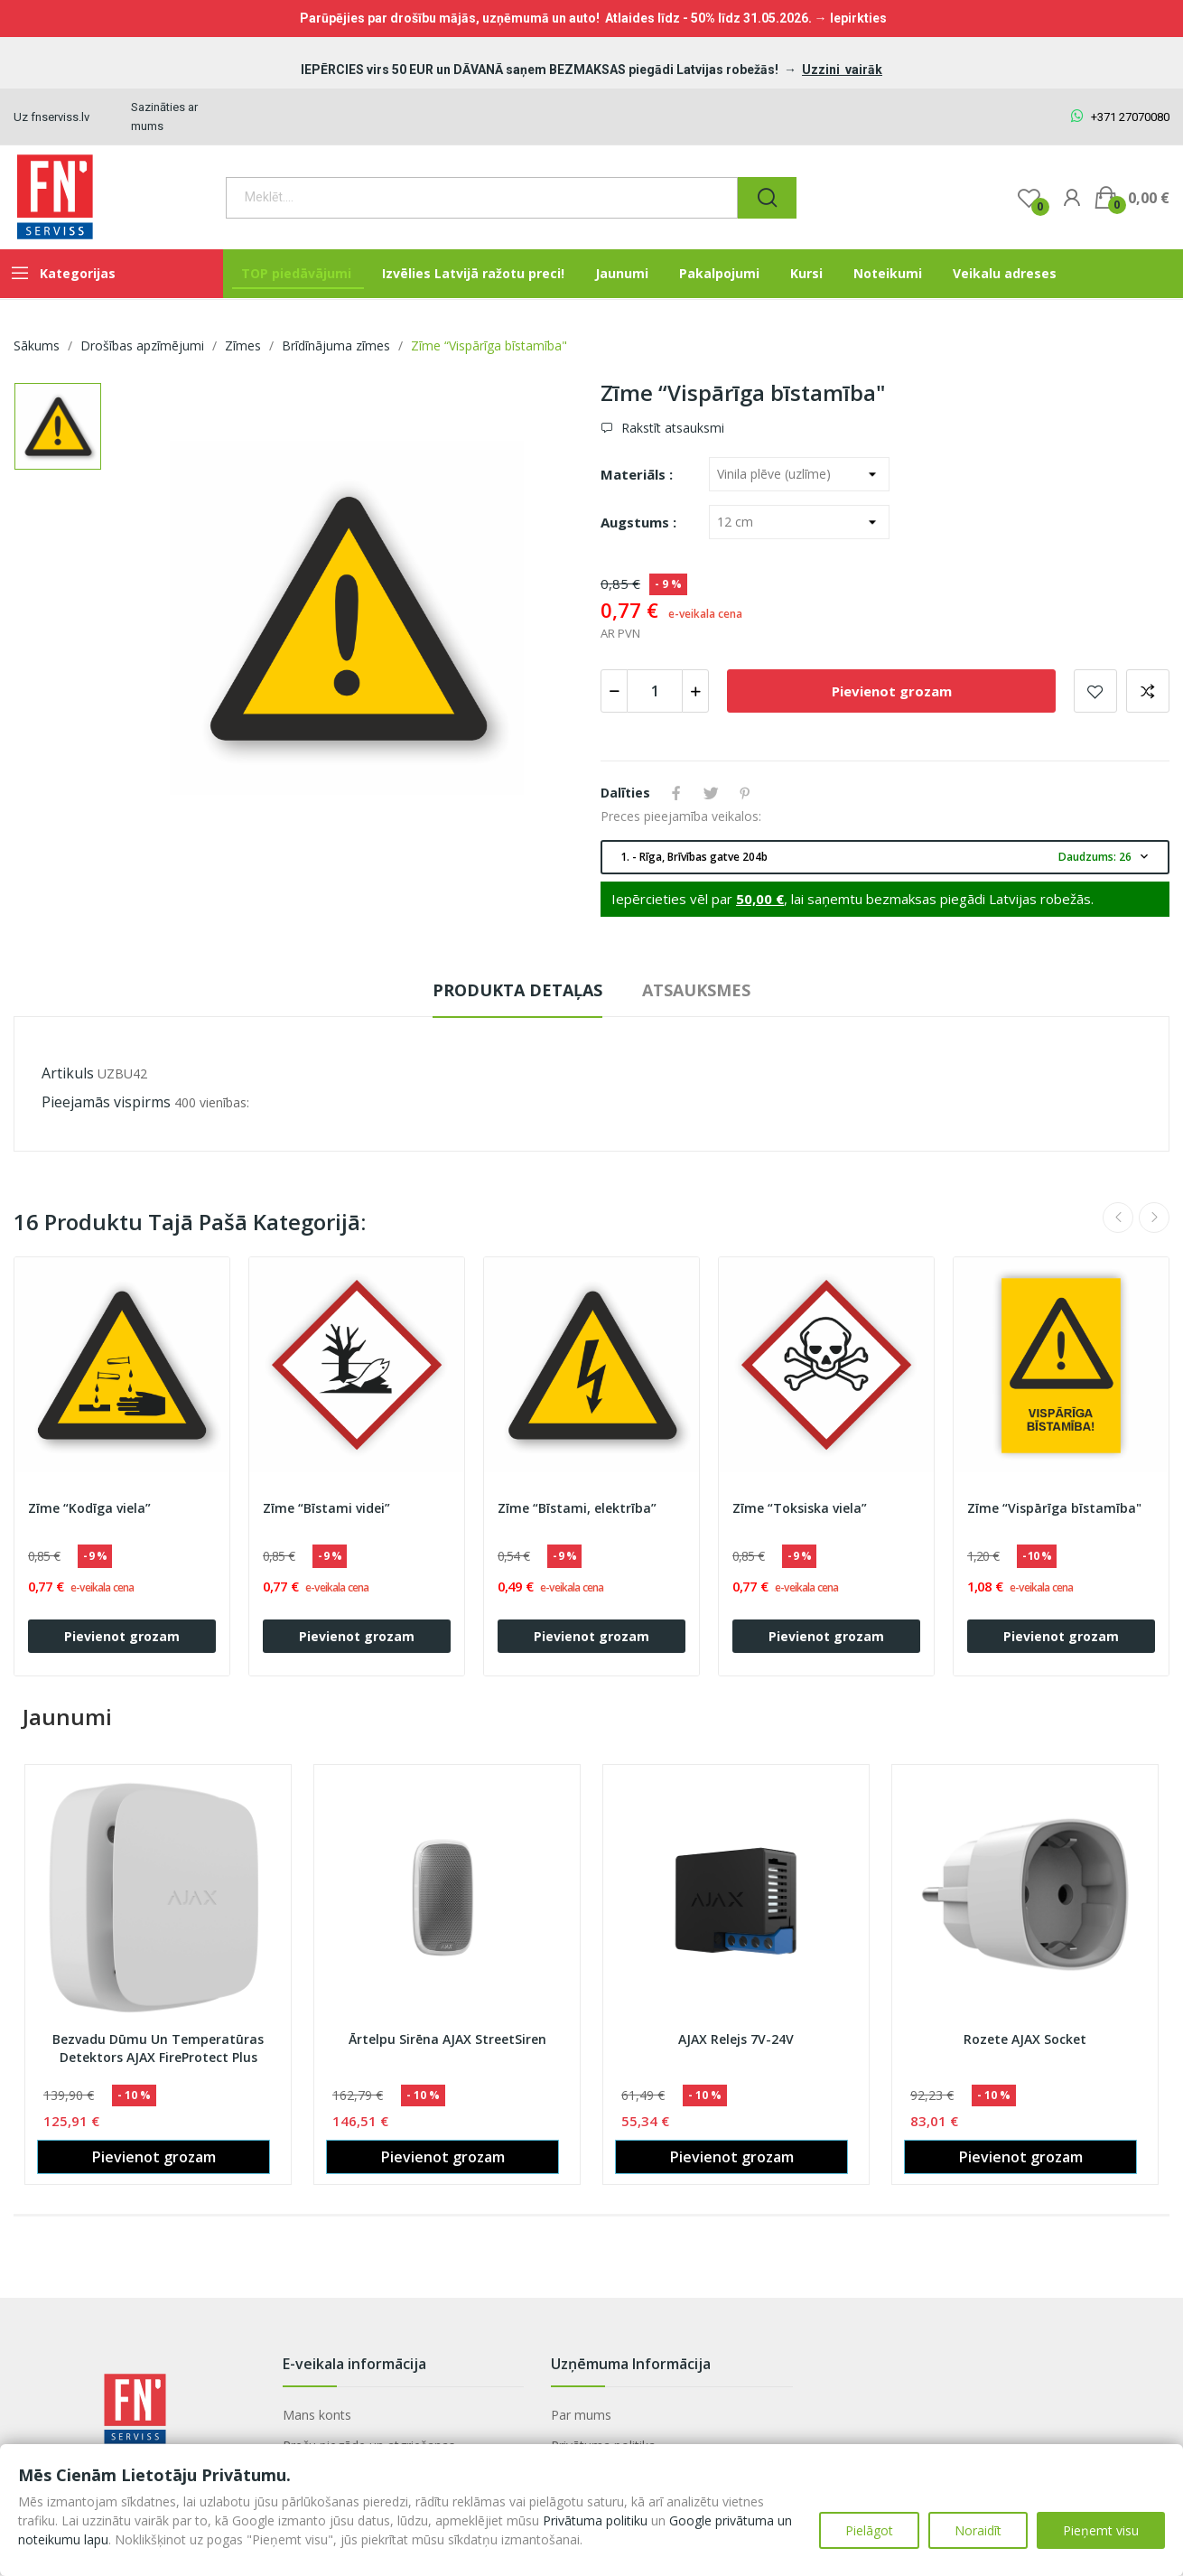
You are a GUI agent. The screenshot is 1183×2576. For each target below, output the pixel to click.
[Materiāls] (799, 474)
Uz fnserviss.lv (51, 117)
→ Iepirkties (851, 18)
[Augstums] (799, 522)
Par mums (581, 2414)
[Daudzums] (655, 691)
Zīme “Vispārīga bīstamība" (1054, 1508)
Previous (1118, 1217)
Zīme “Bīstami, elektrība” (577, 1508)
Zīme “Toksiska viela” (799, 1508)
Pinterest (745, 793)
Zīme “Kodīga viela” (89, 1508)
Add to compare (1148, 691)
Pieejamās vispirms (106, 1102)
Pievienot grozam (892, 691)
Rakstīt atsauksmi (671, 428)
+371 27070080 (1120, 117)
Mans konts (317, 2414)
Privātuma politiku (595, 2520)
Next (1154, 1217)
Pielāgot (869, 2530)
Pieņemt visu (1101, 2530)
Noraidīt (978, 2530)
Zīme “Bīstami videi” (326, 1508)
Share (676, 793)
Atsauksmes (696, 990)
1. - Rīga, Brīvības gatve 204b (885, 857)
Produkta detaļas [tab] (517, 990)
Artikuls (68, 1073)
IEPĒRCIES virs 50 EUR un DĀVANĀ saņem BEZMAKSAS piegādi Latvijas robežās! (541, 69)
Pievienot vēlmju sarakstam (1095, 691)
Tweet (711, 793)
